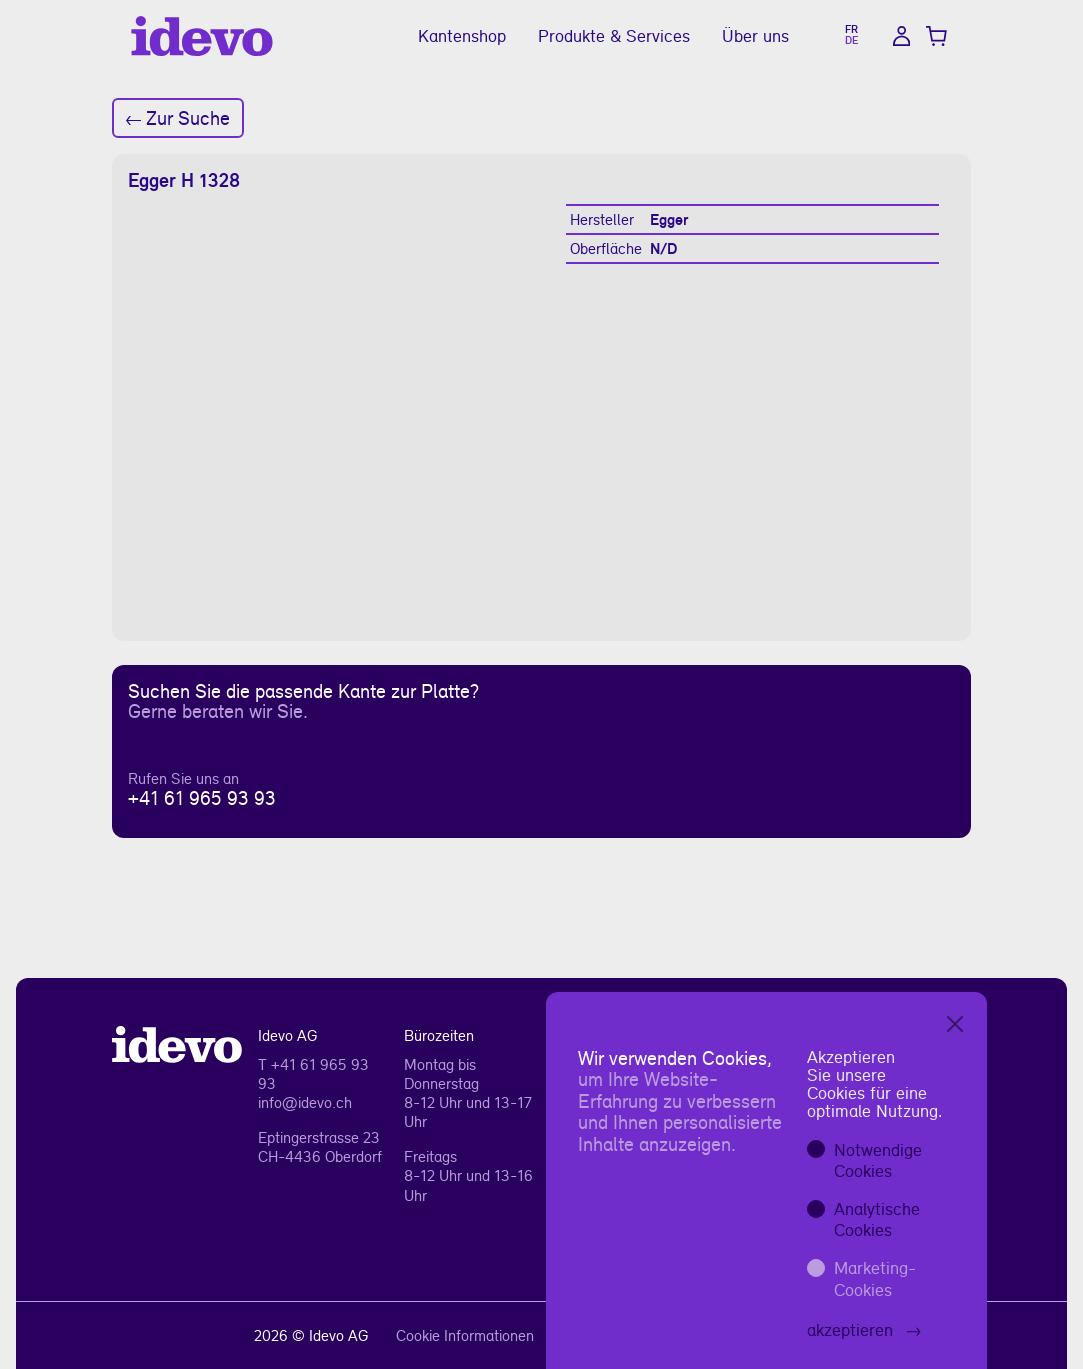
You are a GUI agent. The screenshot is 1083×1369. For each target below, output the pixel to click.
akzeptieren (864, 1329)
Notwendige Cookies (878, 1160)
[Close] (955, 1024)
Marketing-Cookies (875, 1278)
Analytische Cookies (877, 1219)
